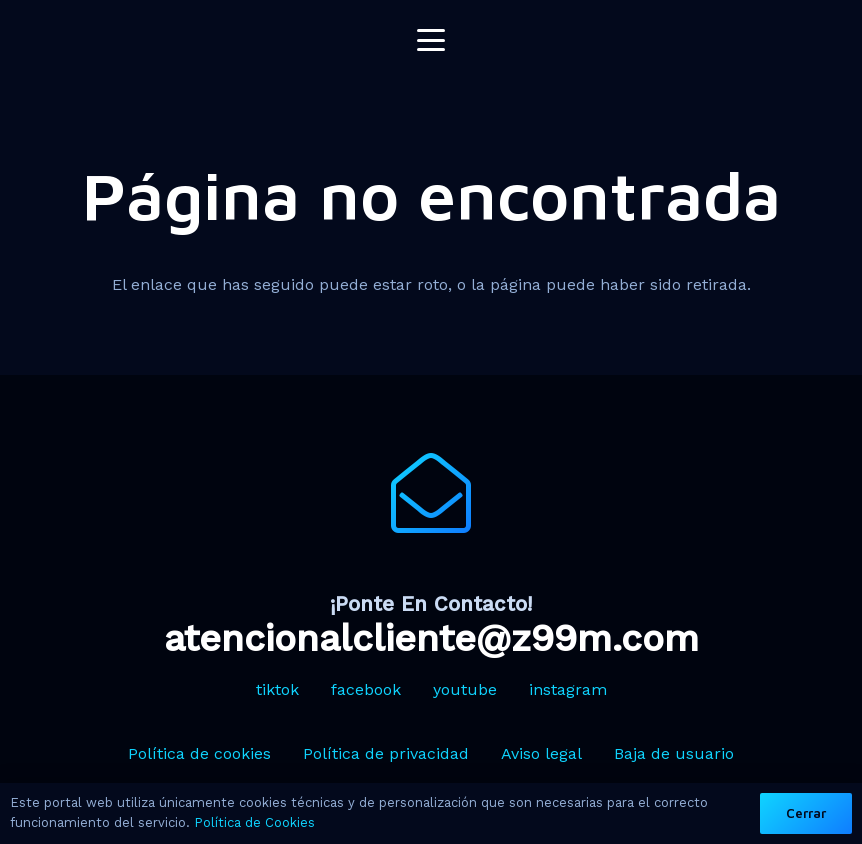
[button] (431, 40)
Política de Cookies (254, 822)
